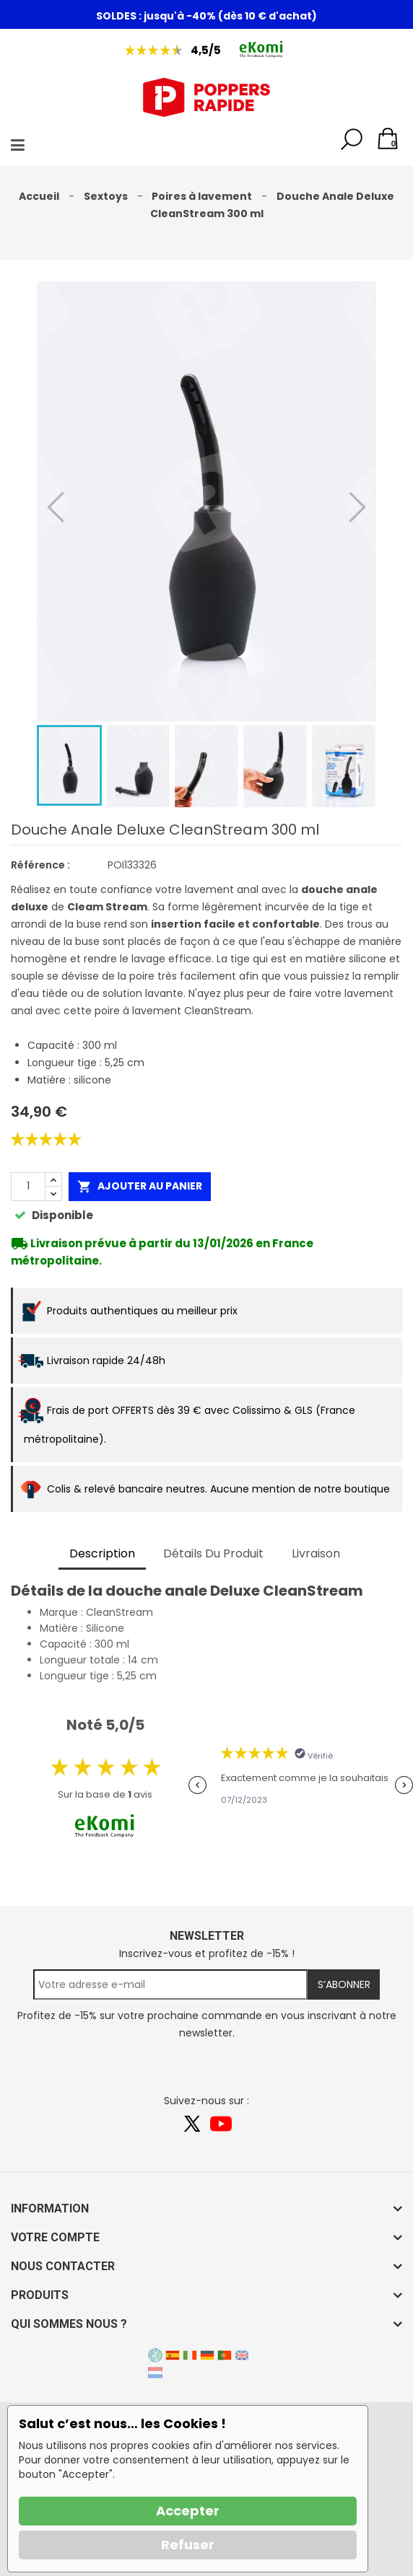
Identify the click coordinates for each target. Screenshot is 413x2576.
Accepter (187, 2511)
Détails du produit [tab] (213, 1553)
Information (50, 2208)
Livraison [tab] (316, 1553)
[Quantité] (28, 1186)
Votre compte (55, 2237)
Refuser (187, 2545)
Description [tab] (102, 1553)
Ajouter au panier (139, 1186)
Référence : (40, 865)
